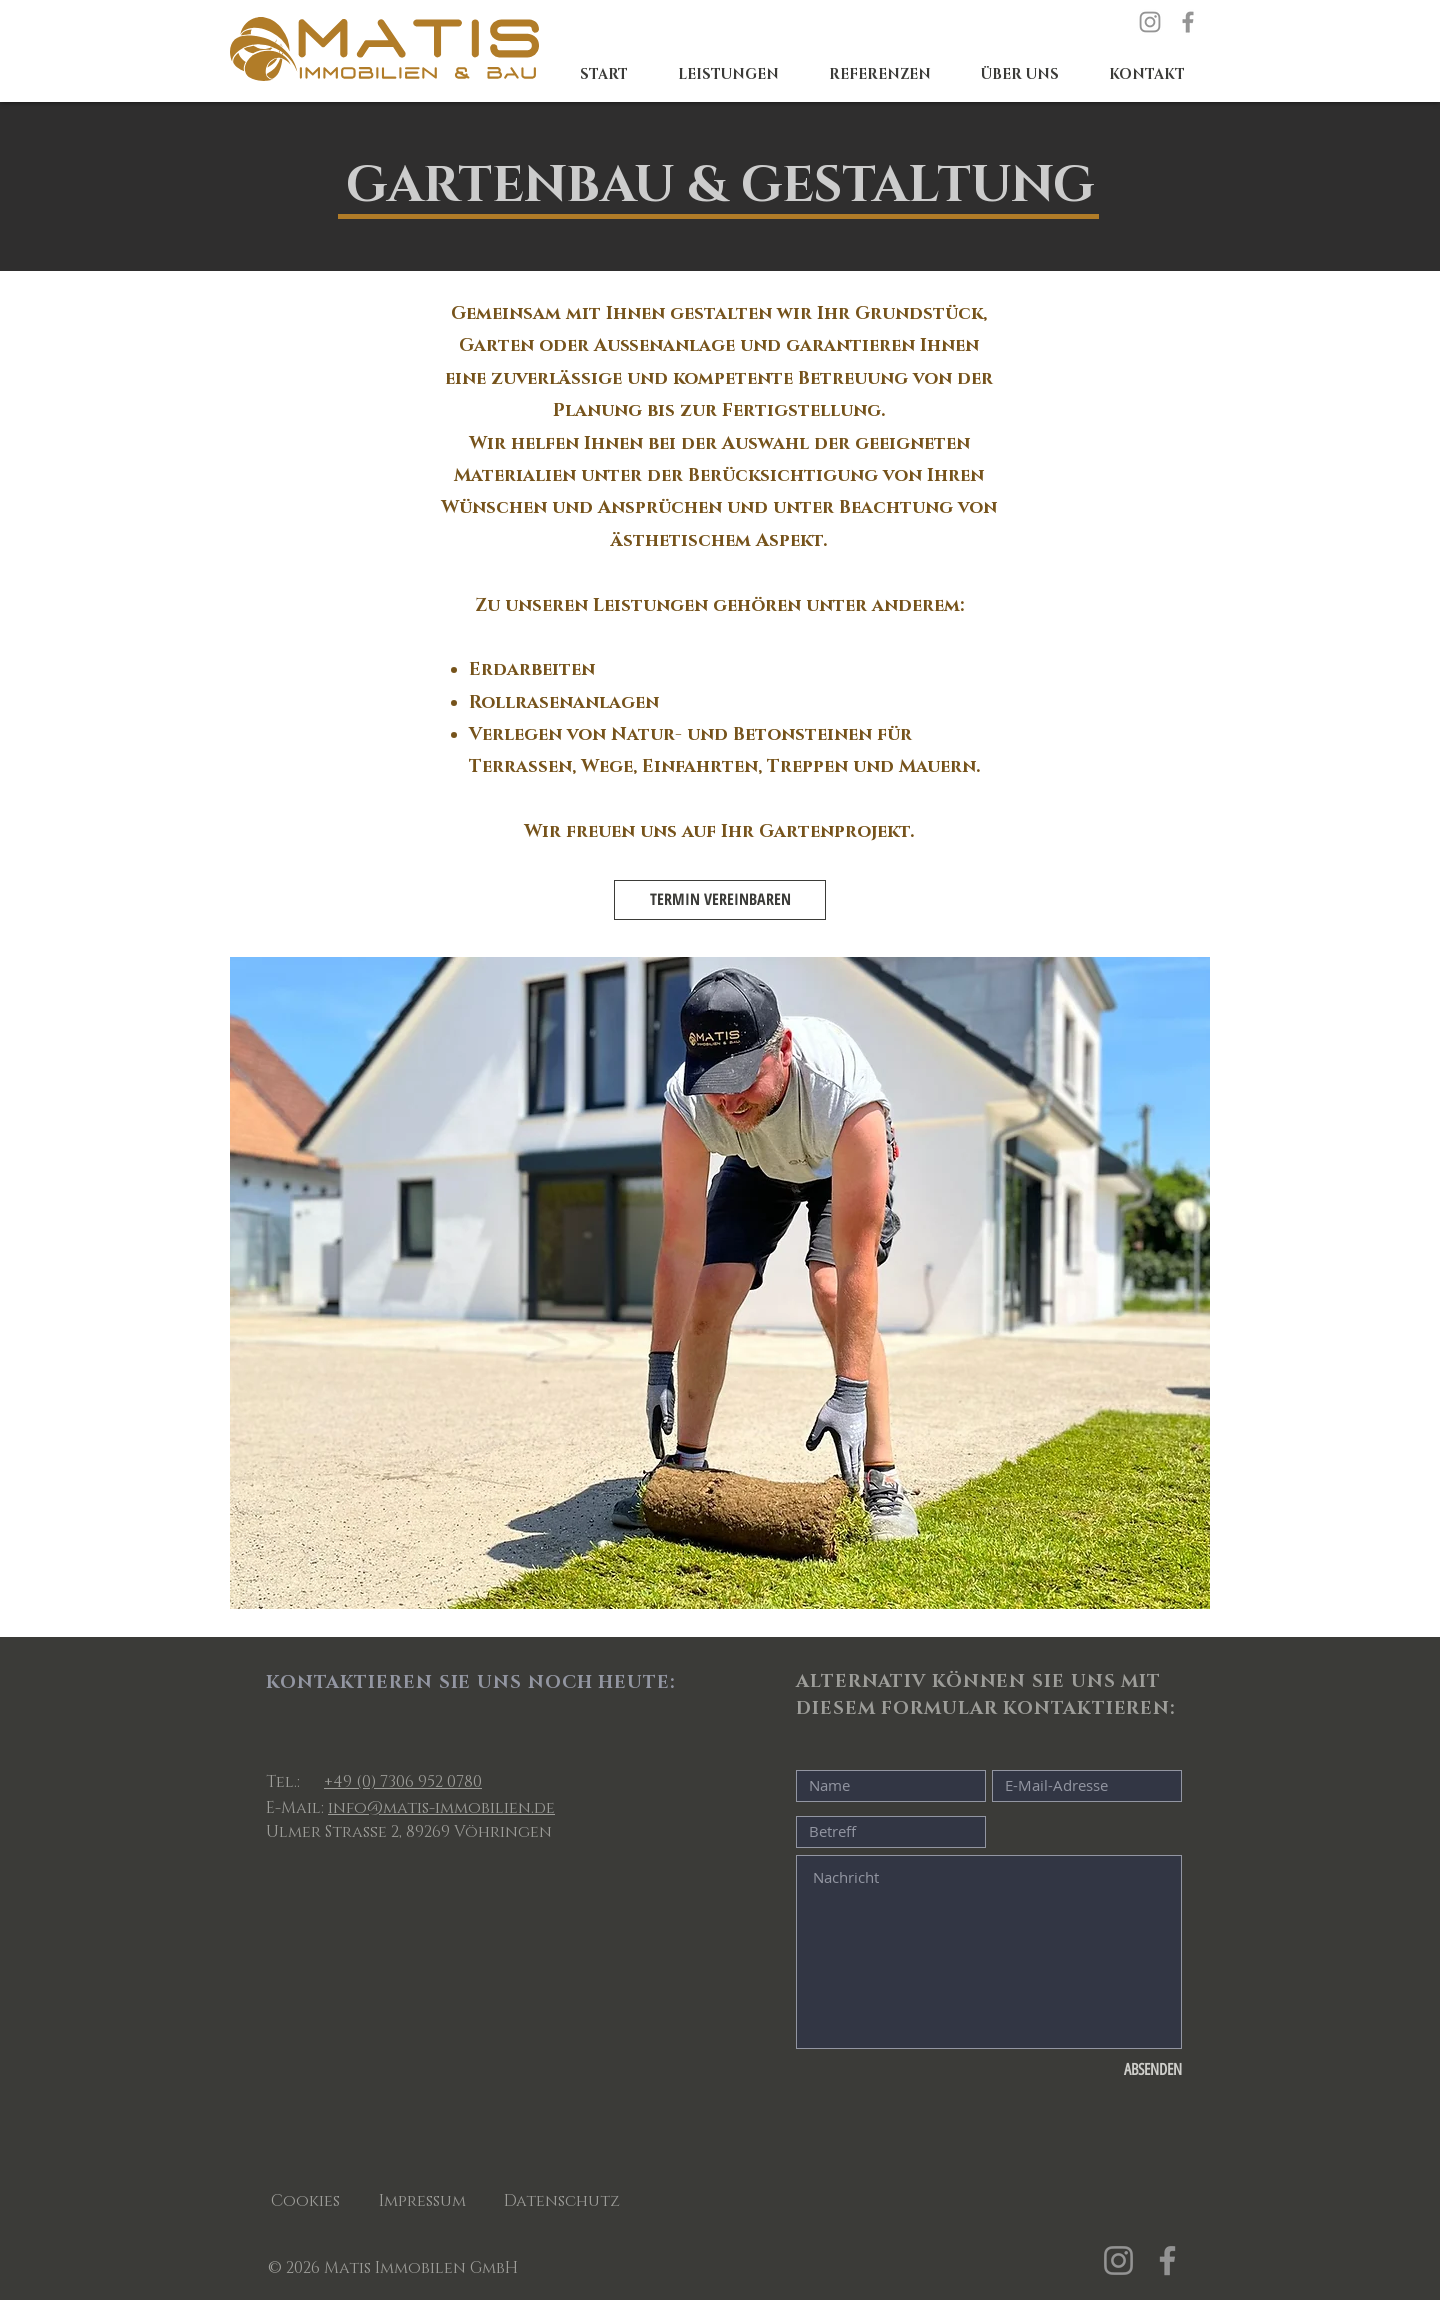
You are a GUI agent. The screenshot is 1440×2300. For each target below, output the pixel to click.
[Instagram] (1150, 22)
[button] (728, 75)
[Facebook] (1188, 22)
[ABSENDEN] (1115, 2071)
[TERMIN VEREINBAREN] (720, 900)
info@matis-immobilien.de (441, 1808)
